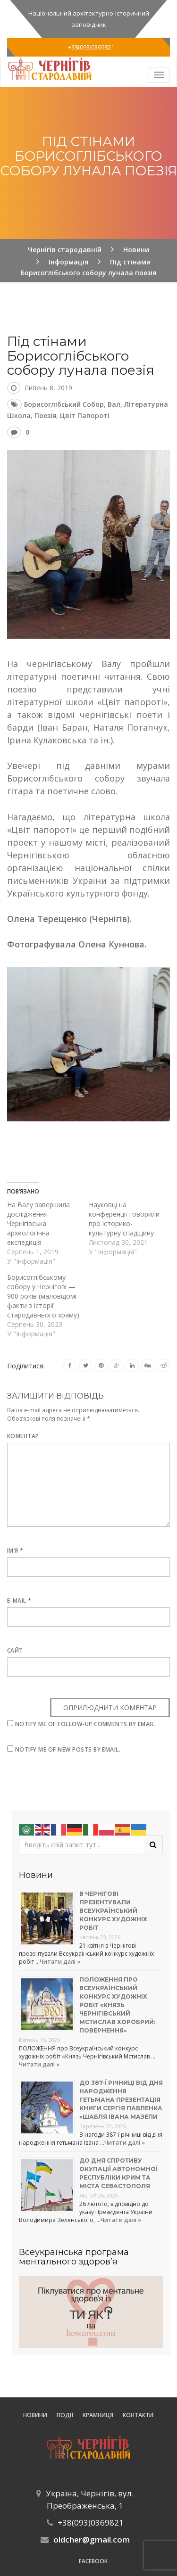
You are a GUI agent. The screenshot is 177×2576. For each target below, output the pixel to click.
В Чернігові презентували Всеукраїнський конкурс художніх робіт (113, 1910)
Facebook (93, 2561)
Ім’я (15, 1551)
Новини (35, 2415)
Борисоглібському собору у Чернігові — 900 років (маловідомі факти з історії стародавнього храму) (43, 1296)
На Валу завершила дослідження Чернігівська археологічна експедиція (38, 1223)
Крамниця (98, 2415)
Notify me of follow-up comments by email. (85, 1724)
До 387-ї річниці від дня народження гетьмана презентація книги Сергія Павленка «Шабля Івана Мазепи (121, 2099)
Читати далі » (60, 1962)
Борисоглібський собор (64, 404)
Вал (114, 404)
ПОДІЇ (65, 2415)
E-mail (19, 1601)
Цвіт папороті (85, 415)
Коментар (23, 1436)
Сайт (15, 1650)
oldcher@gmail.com (91, 2539)
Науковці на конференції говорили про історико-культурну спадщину (124, 1218)
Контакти (138, 2415)
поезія (45, 415)
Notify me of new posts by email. (67, 1749)
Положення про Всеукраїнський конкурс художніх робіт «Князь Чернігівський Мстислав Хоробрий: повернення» (117, 2005)
